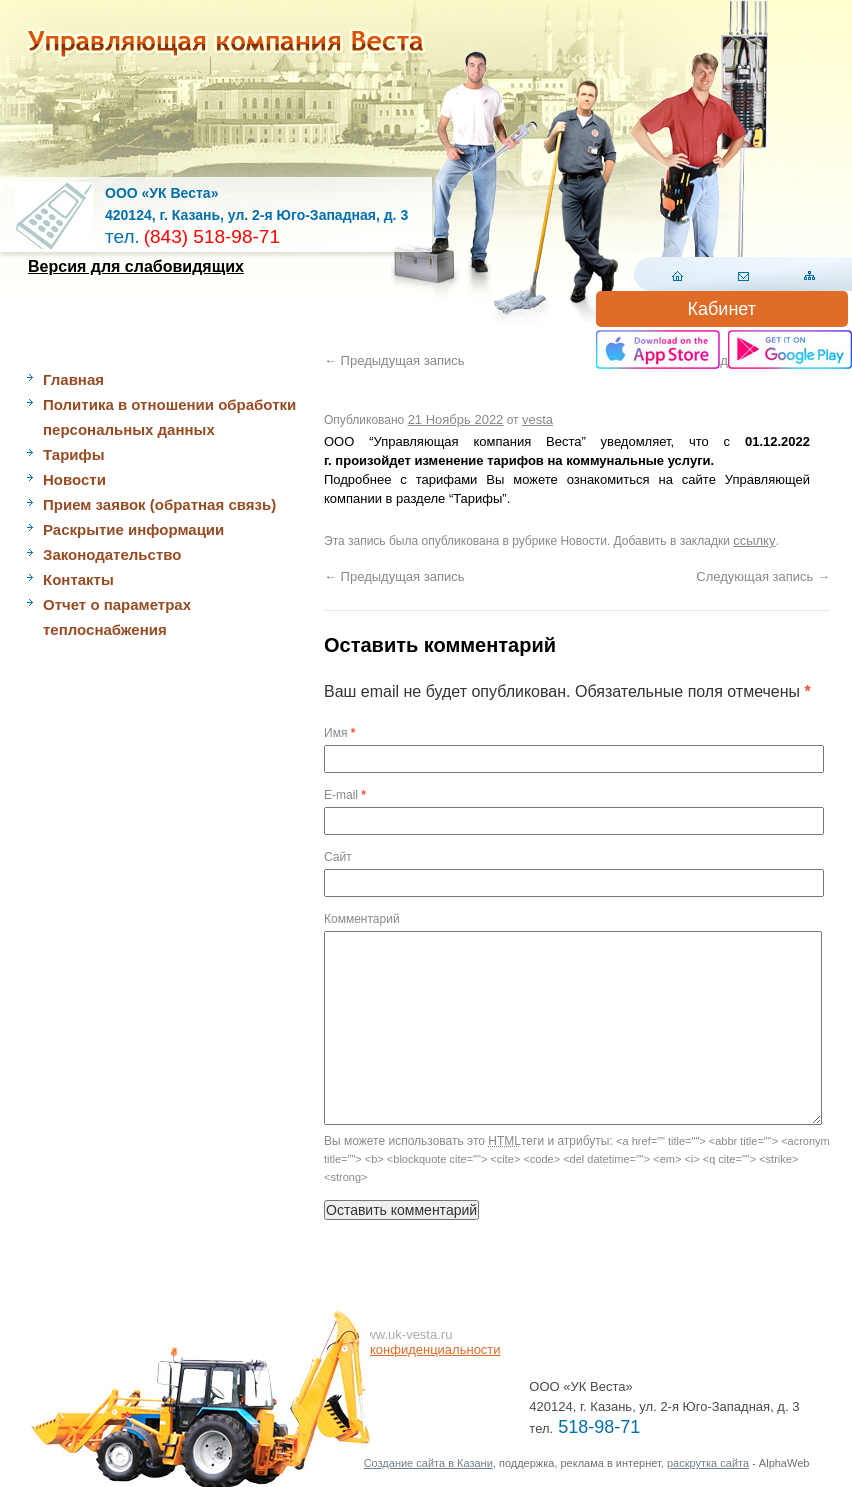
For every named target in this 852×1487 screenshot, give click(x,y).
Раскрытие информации (133, 529)
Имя (339, 733)
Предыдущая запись (394, 360)
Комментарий (362, 919)
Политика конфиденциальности (405, 1349)
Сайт (338, 857)
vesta (537, 419)
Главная (73, 379)
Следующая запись (763, 576)
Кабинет (722, 309)
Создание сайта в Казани (428, 1463)
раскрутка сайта (708, 1463)
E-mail (345, 795)
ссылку (754, 540)
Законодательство (112, 554)
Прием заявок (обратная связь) (159, 504)
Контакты (78, 579)
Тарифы (73, 454)
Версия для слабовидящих (136, 266)
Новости (74, 479)
